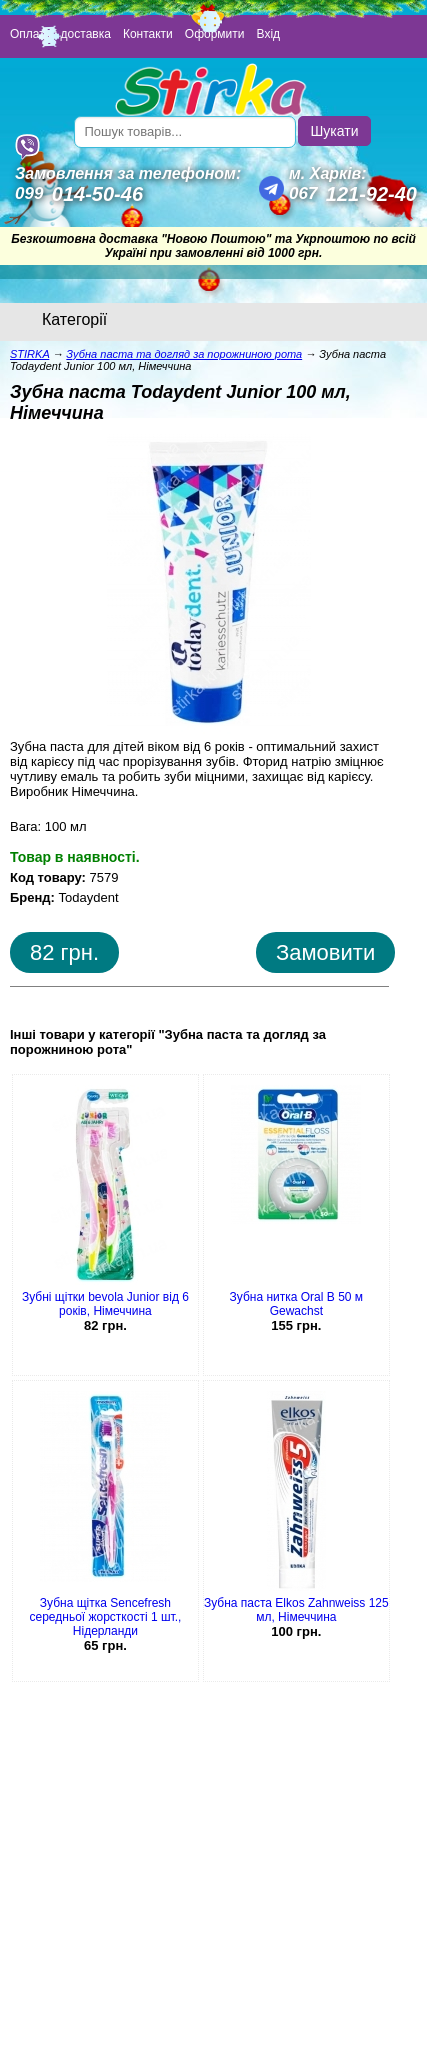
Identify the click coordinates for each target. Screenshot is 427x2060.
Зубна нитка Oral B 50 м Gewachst (297, 1304)
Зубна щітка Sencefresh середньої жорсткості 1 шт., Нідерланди (106, 1617)
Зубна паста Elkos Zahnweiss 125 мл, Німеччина (296, 1610)
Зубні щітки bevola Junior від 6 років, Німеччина (105, 1304)
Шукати (335, 131)
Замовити (325, 952)
